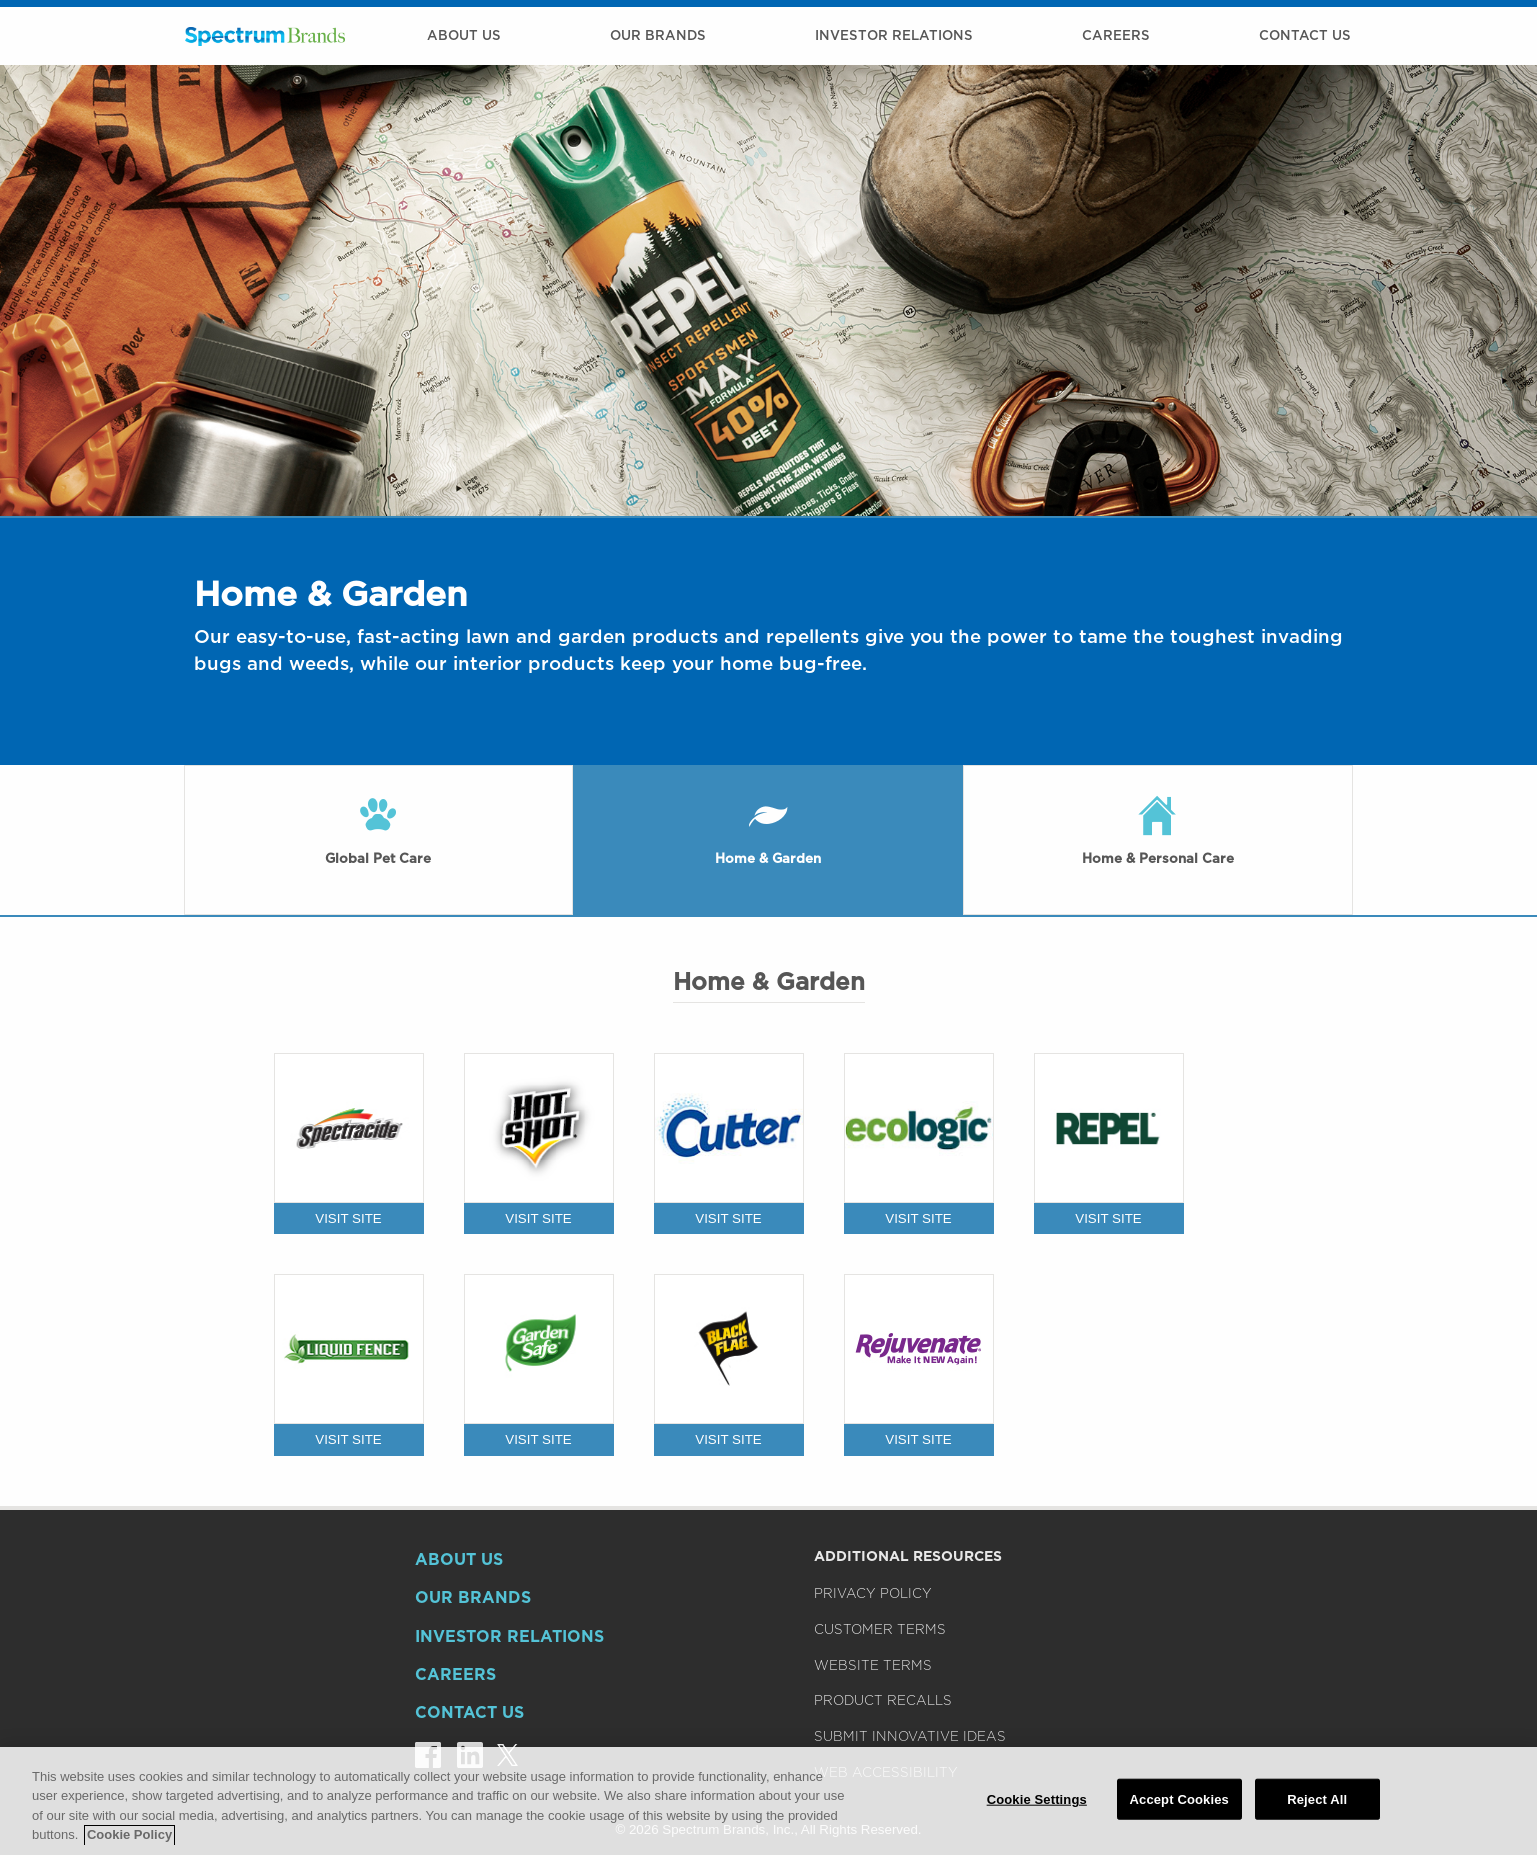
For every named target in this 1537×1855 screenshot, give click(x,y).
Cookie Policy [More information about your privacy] (129, 1841)
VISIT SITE (348, 1218)
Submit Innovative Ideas (910, 1736)
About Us (464, 35)
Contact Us (1305, 35)
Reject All (1317, 1805)
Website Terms (873, 1665)
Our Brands (658, 35)
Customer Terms (880, 1629)
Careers (1116, 35)
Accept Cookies (1179, 1805)
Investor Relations (894, 35)
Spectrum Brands (265, 36)
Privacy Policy (873, 1593)
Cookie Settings (1037, 1805)
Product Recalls (883, 1700)
